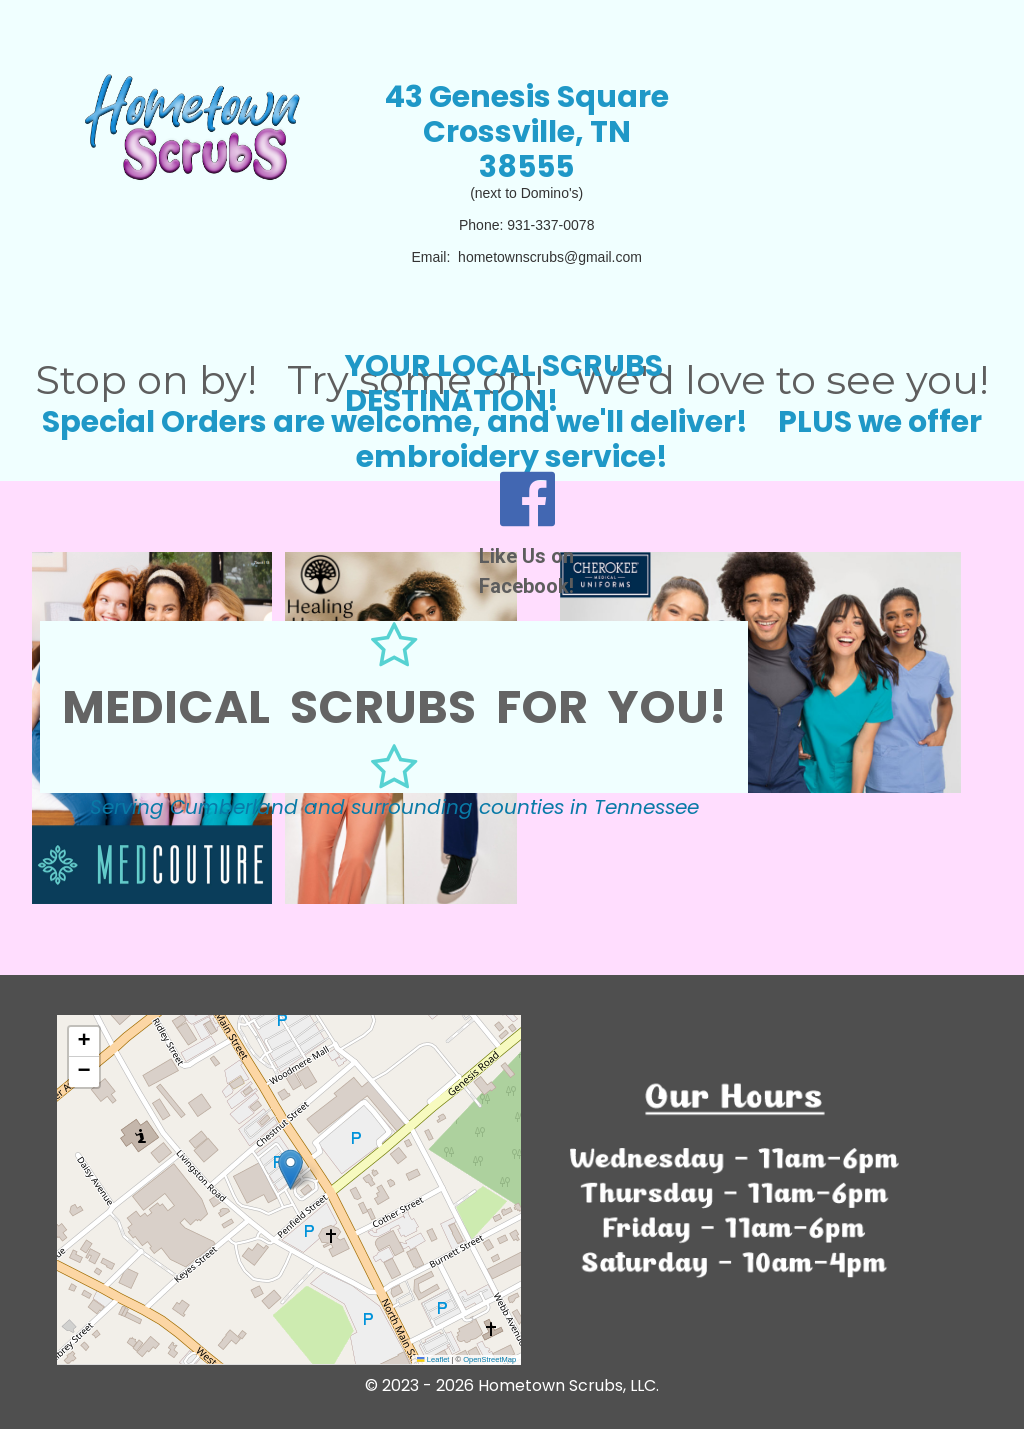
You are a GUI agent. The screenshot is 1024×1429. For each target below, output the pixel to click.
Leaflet (433, 1359)
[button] (290, 1169)
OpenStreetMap (489, 1359)
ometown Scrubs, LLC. (574, 1385)
